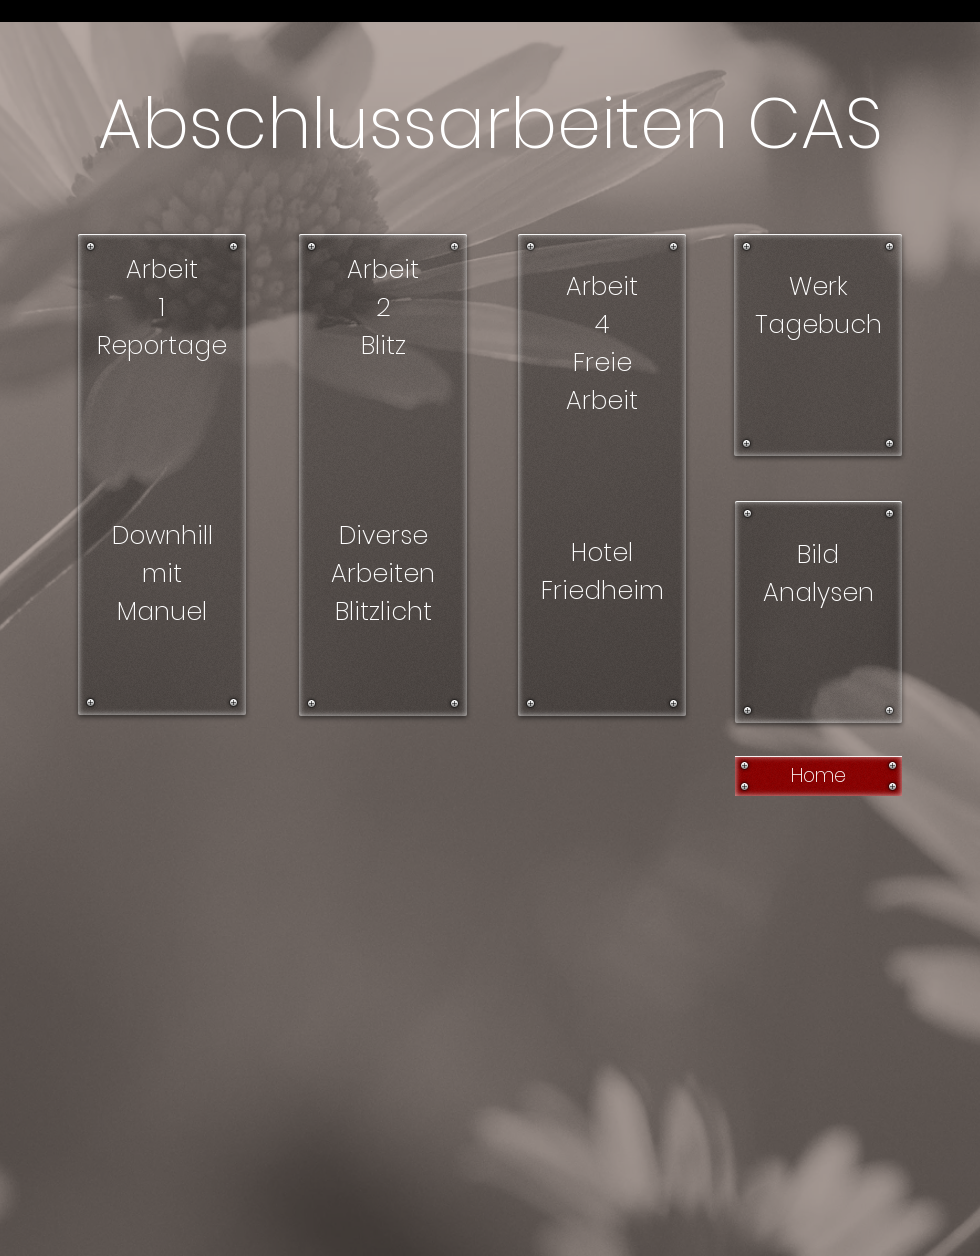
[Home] (818, 776)
